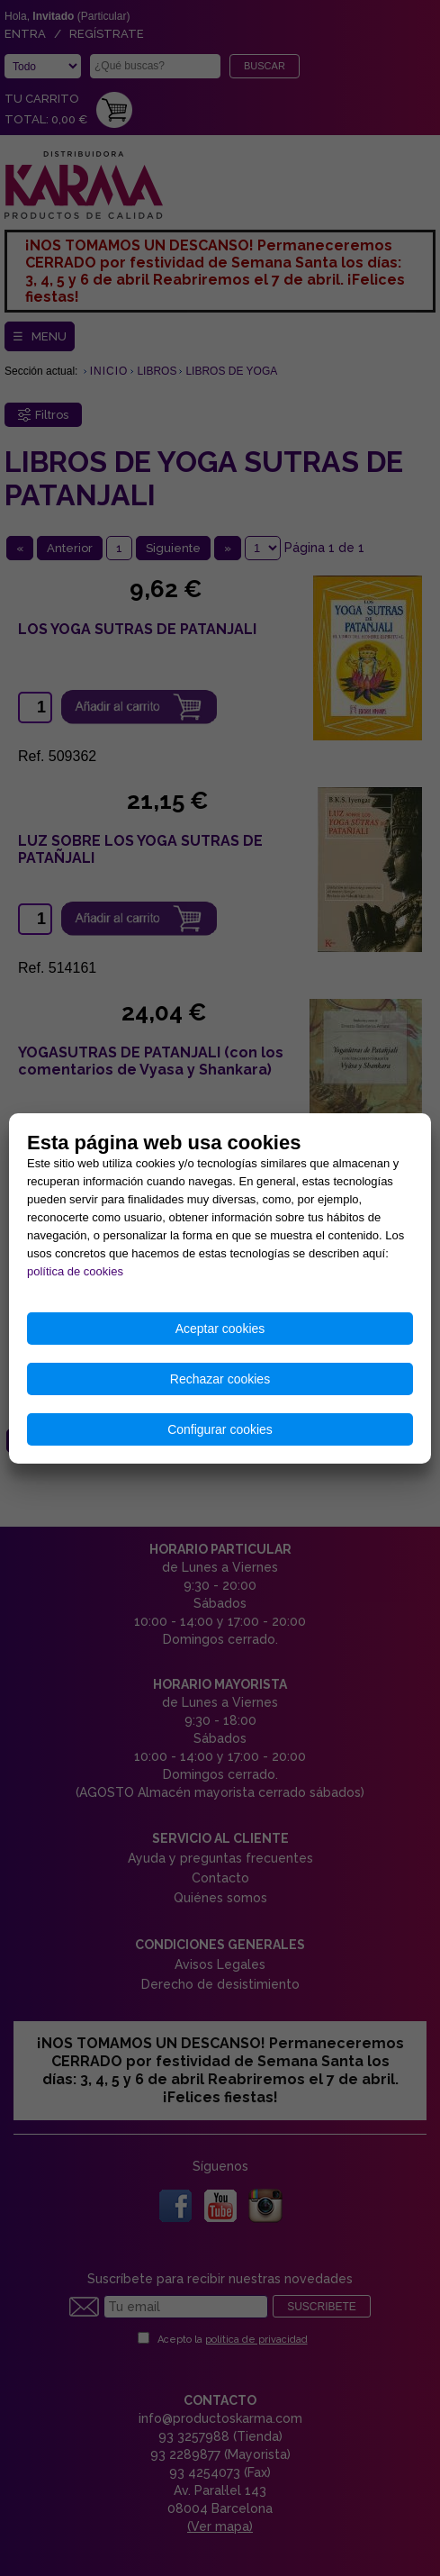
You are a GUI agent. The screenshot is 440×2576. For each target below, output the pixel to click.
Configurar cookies (220, 1429)
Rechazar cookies (220, 1379)
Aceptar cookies (220, 1328)
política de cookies (75, 1271)
